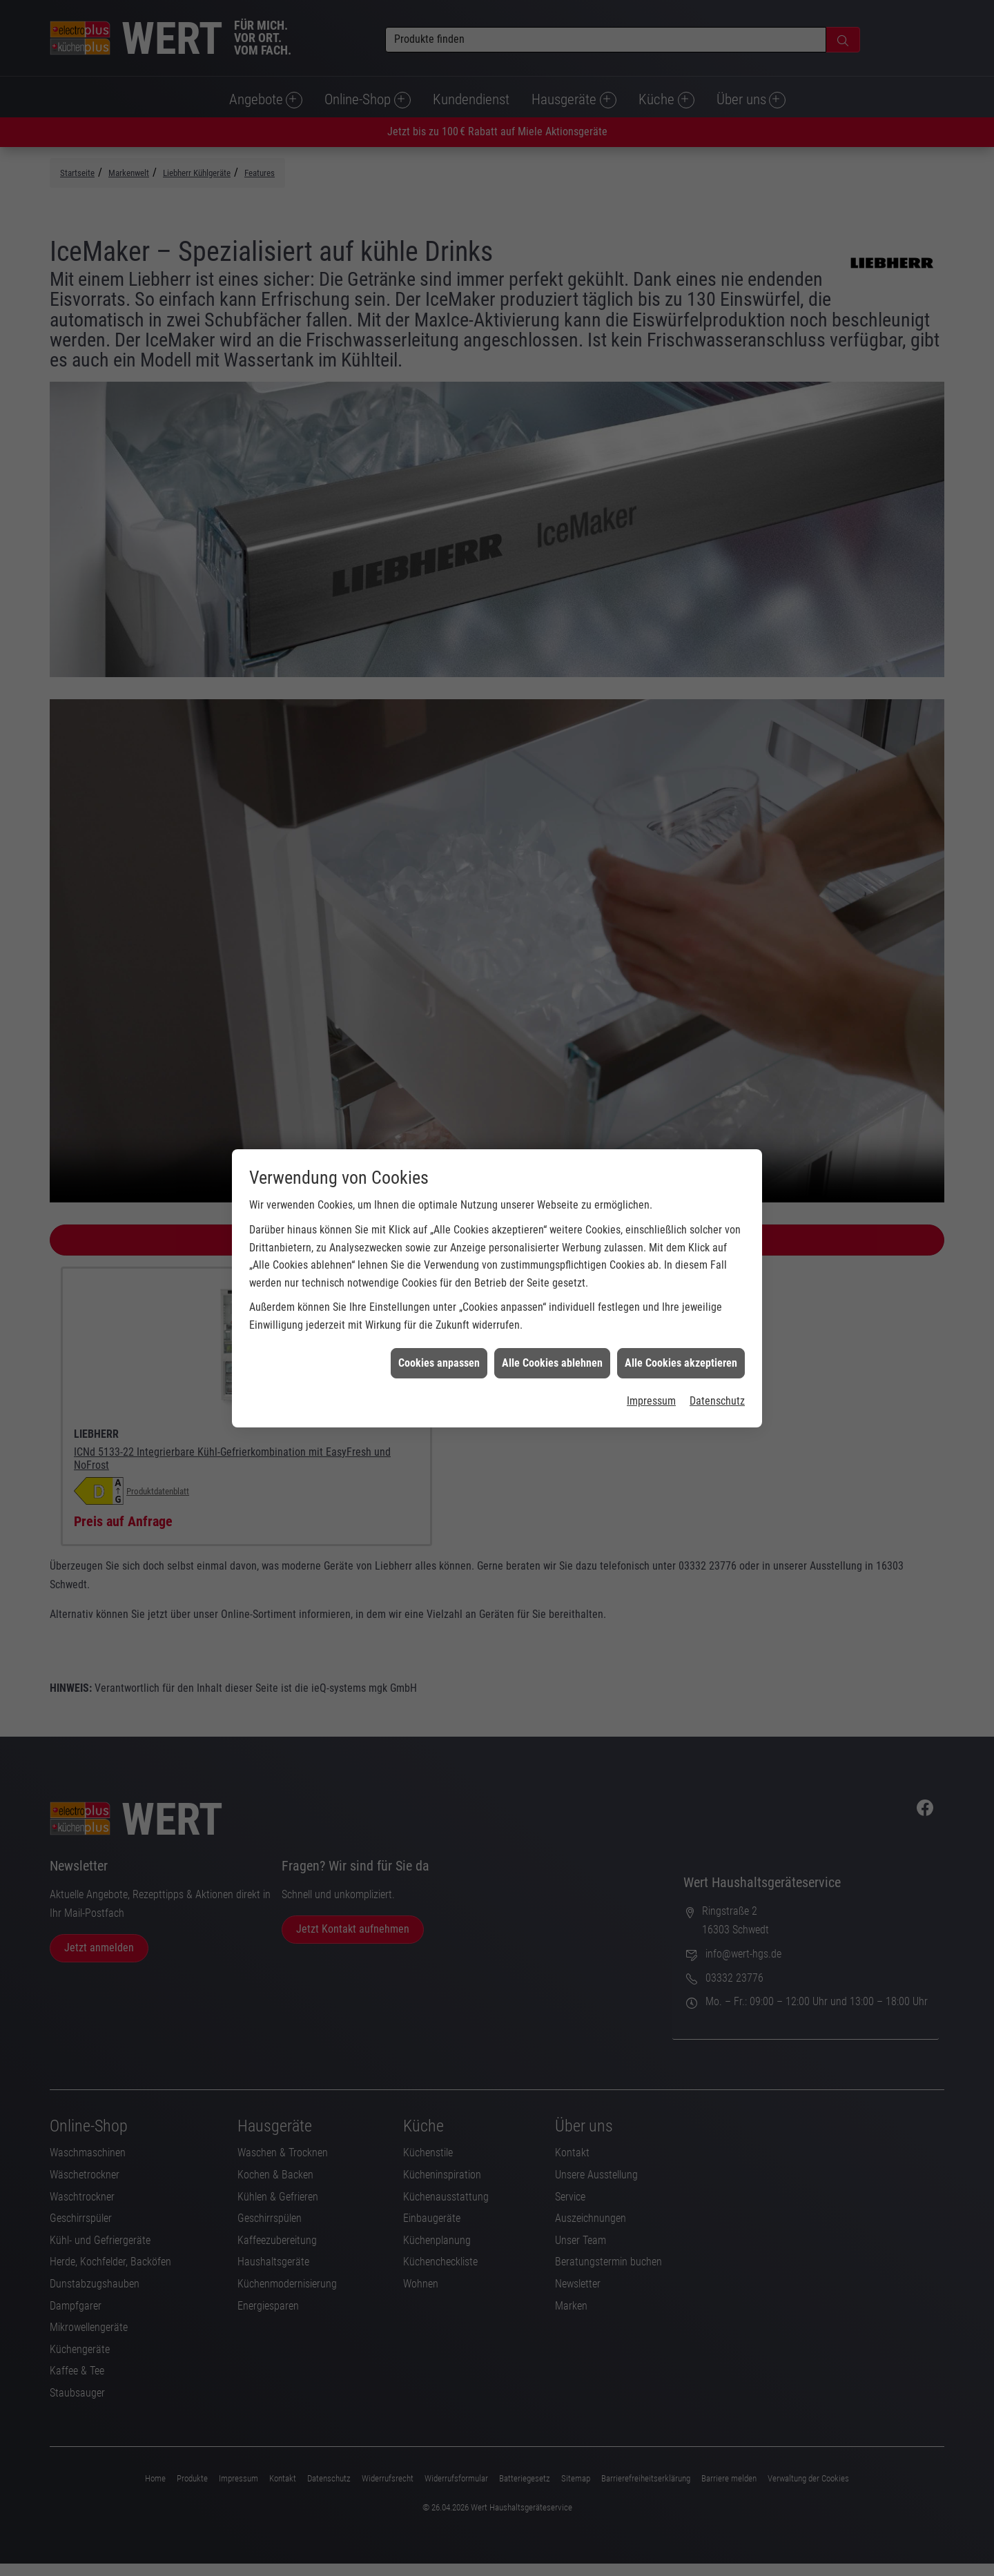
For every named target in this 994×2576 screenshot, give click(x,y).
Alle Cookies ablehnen (552, 1335)
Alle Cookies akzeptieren (681, 1335)
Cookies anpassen (439, 1335)
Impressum (651, 1373)
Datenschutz (717, 1373)
